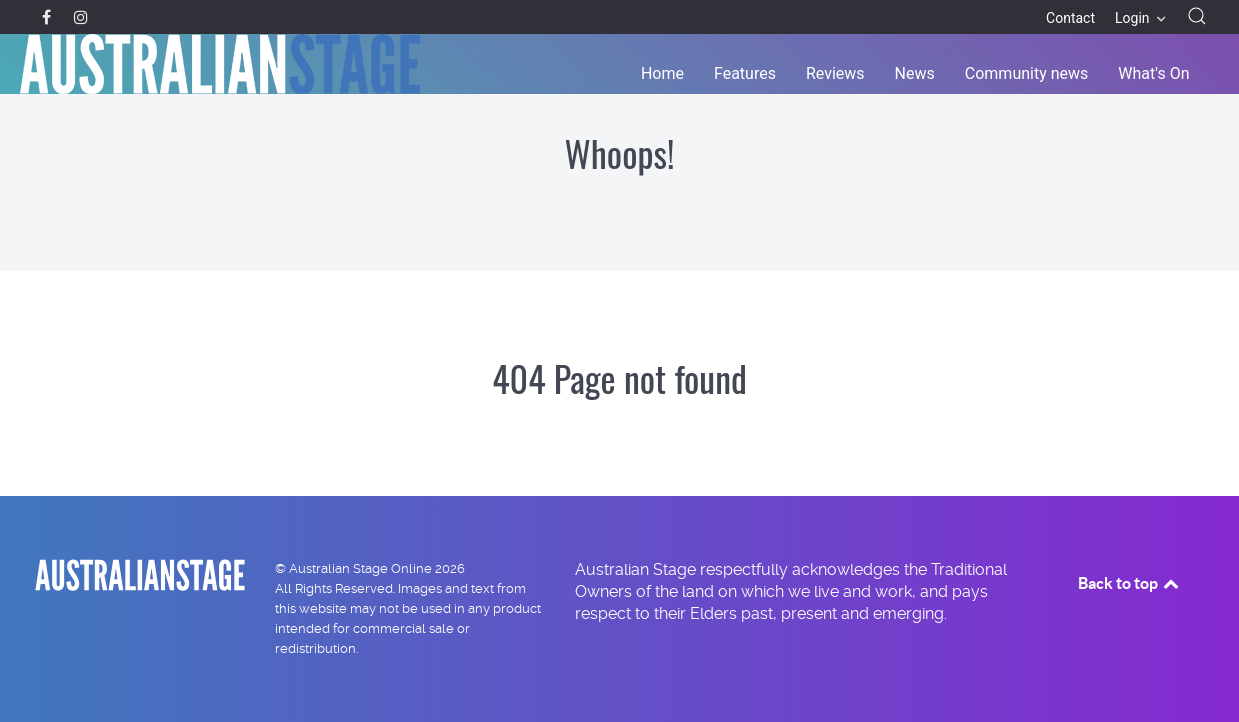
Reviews (835, 73)
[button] (1197, 16)
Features (745, 73)
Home (662, 73)
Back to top (1130, 583)
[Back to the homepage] (220, 64)
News (915, 73)
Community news (1027, 73)
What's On (1153, 73)
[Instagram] (80, 17)
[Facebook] (48, 17)
